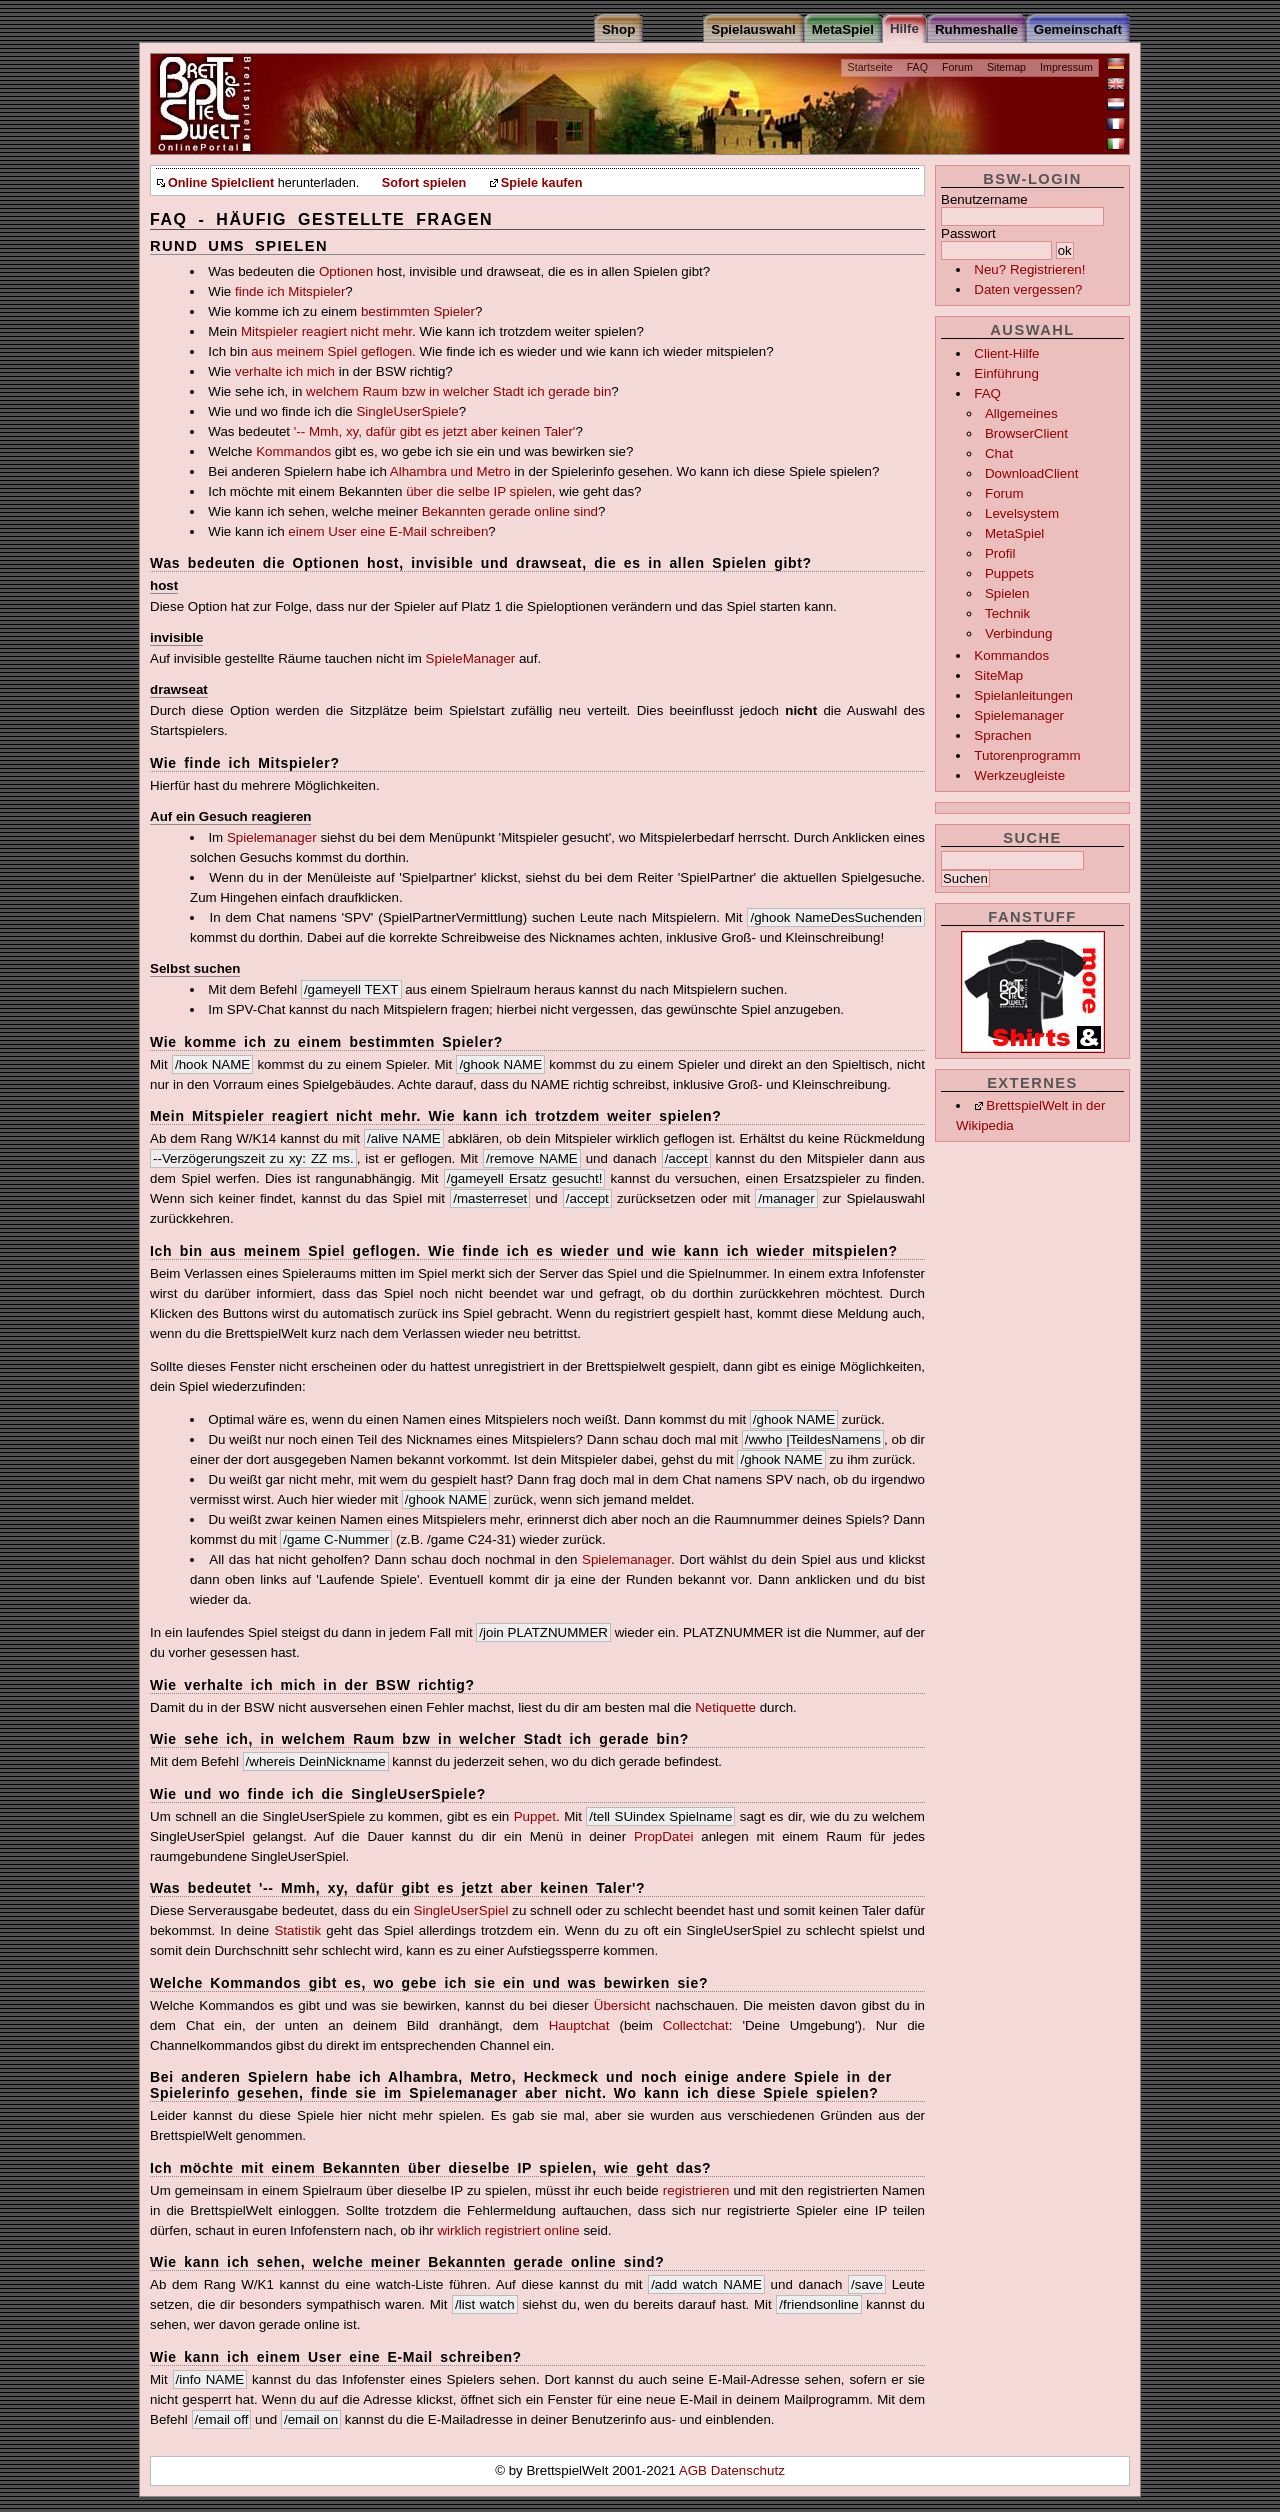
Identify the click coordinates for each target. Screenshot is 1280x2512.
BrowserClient (1026, 433)
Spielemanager (1019, 715)
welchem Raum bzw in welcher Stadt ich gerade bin (458, 391)
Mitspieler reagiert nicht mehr (326, 331)
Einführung (1006, 373)
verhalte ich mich (285, 371)
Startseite (870, 67)
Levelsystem (1022, 513)
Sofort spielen (424, 183)
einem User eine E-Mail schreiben (388, 531)
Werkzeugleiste (1019, 775)
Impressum (1066, 67)
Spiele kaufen (542, 183)
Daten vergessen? (1028, 289)
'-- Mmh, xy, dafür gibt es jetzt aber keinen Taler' (435, 431)
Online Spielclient (221, 183)
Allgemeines (1021, 413)
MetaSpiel (1014, 533)
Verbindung (1018, 633)
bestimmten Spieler (418, 311)
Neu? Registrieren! (1029, 269)
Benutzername (984, 199)
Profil (1000, 553)
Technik (1007, 613)
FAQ (917, 67)
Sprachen (1002, 735)
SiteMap (998, 675)
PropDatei (663, 1836)
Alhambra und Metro (450, 471)
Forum (957, 67)
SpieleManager (471, 658)
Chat (999, 453)
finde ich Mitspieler (290, 291)
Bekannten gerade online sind (510, 511)
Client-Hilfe (1006, 353)
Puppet (535, 1816)
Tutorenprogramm (1027, 755)
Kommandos (1011, 655)
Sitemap (1006, 67)
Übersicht (622, 2005)
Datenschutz (748, 2470)
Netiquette (725, 1707)
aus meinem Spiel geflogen (331, 351)
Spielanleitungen (1023, 695)
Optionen (346, 271)
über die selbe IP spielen (479, 491)
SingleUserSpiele (407, 411)
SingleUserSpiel (461, 1910)
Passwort (968, 233)
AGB (695, 2470)
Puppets (1009, 573)
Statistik (297, 1930)
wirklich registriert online (508, 2230)
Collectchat (696, 2025)
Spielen (1007, 593)
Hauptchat (579, 2025)
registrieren (696, 2190)
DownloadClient (1031, 473)
